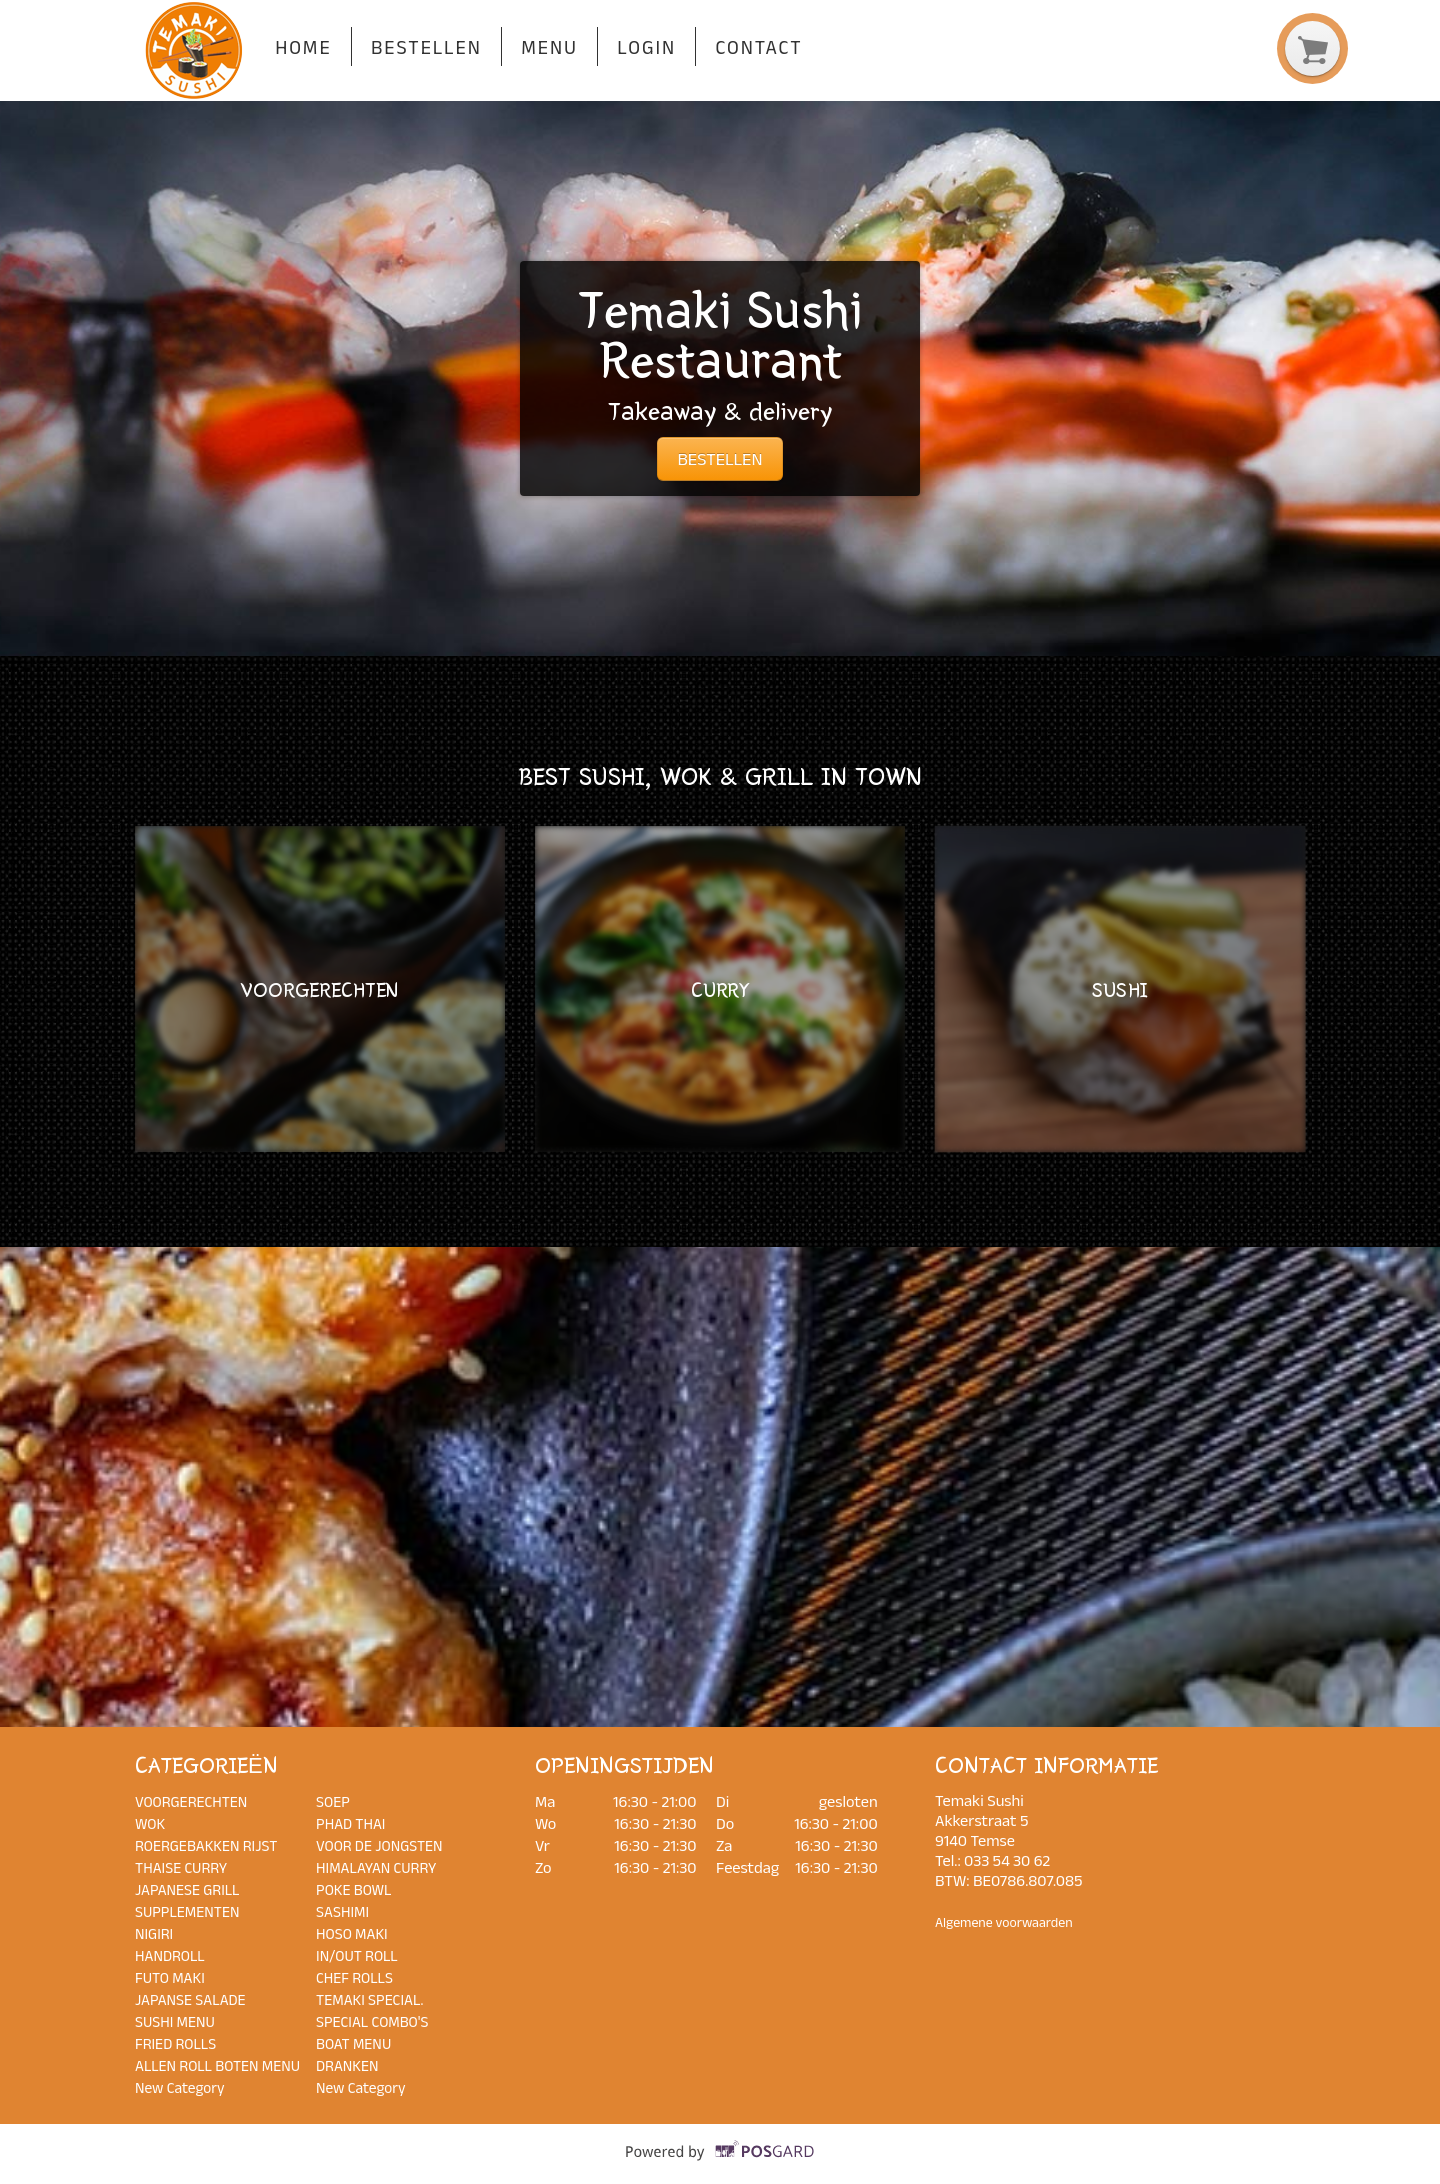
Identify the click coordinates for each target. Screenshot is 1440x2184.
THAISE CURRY (181, 1867)
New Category (180, 2087)
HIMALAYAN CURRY (376, 1867)
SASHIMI (342, 1911)
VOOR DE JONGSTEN (379, 1845)
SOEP (333, 1801)
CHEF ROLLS (354, 1977)
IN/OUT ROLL (357, 1955)
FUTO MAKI (170, 1977)
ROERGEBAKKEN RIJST (206, 1845)
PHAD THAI (350, 1823)
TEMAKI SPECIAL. (369, 1999)
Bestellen (426, 47)
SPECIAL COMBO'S (372, 2021)
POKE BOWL (354, 1889)
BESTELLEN (719, 459)
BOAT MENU (353, 2043)
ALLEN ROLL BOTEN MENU (217, 2065)
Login (646, 47)
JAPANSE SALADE (190, 1999)
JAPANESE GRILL (187, 1889)
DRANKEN (347, 2065)
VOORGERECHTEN (191, 1801)
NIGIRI (154, 1933)
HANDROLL (170, 1955)
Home (303, 47)
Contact (758, 47)
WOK (150, 1823)
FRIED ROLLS (175, 2043)
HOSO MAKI (352, 1933)
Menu (549, 47)
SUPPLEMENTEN (187, 1911)
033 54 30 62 (1007, 1860)
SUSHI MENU (175, 2021)
